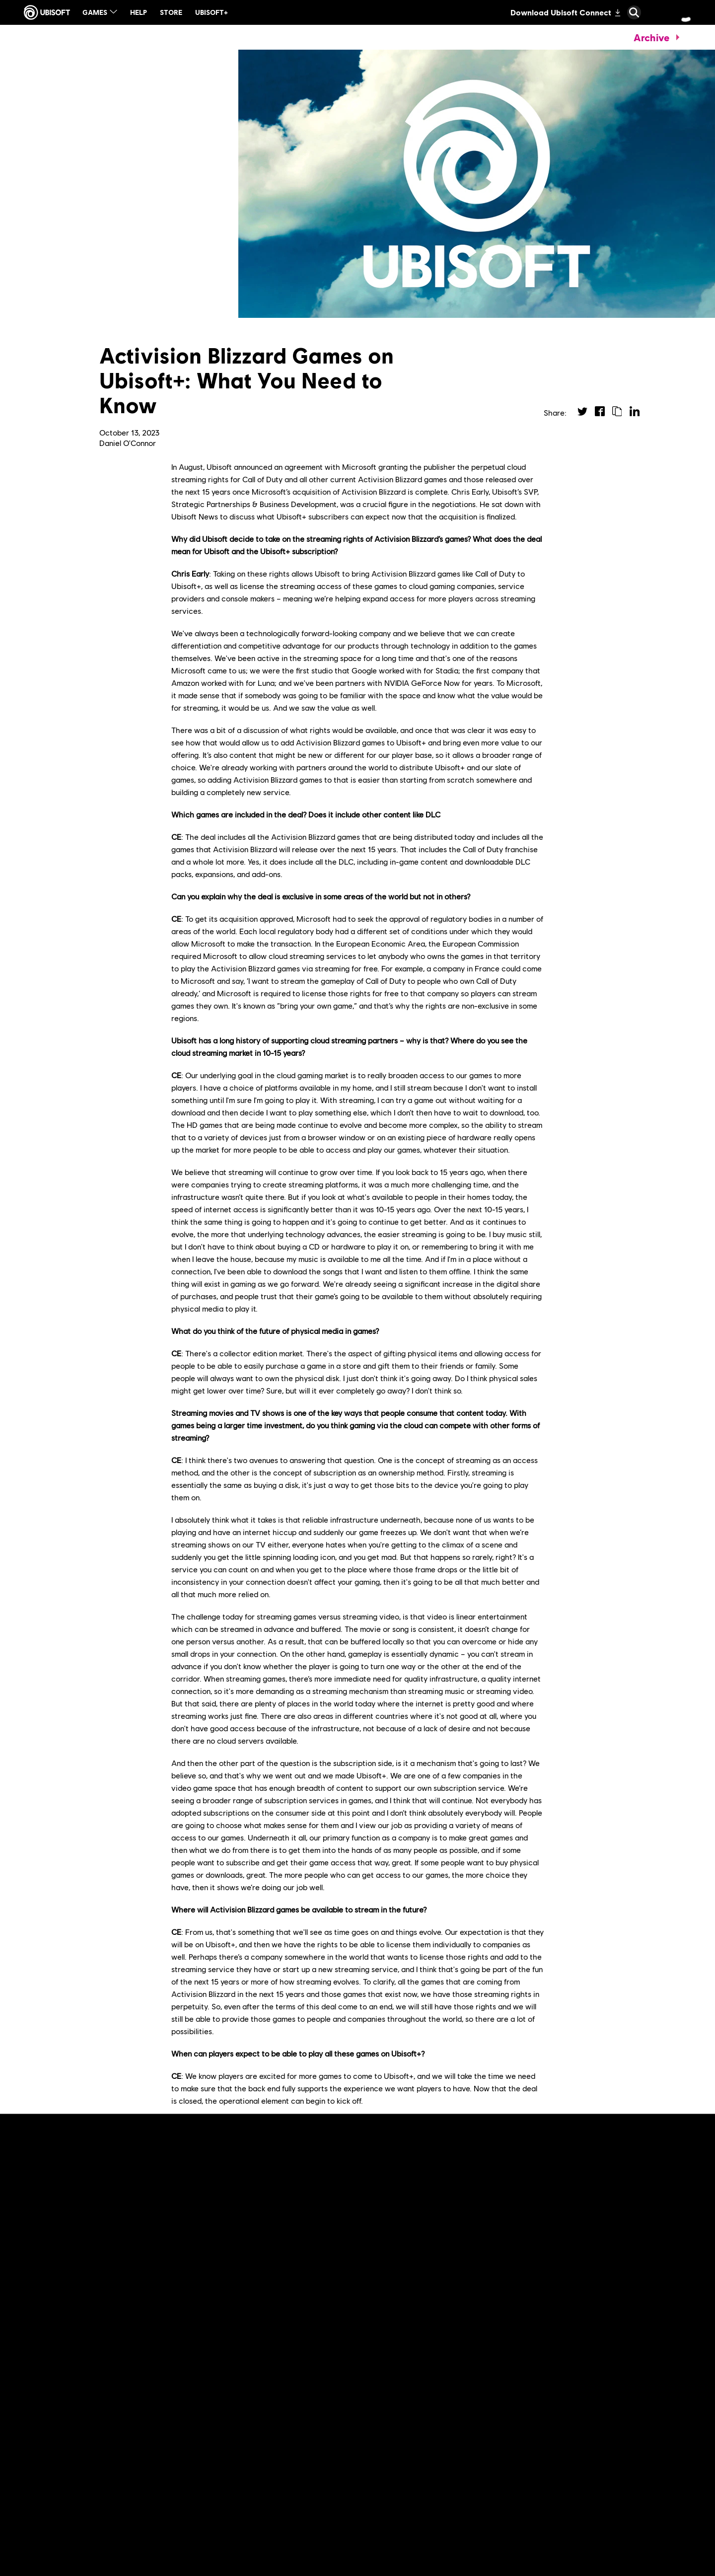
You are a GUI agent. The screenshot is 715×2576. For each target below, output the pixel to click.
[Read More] (50, 2338)
